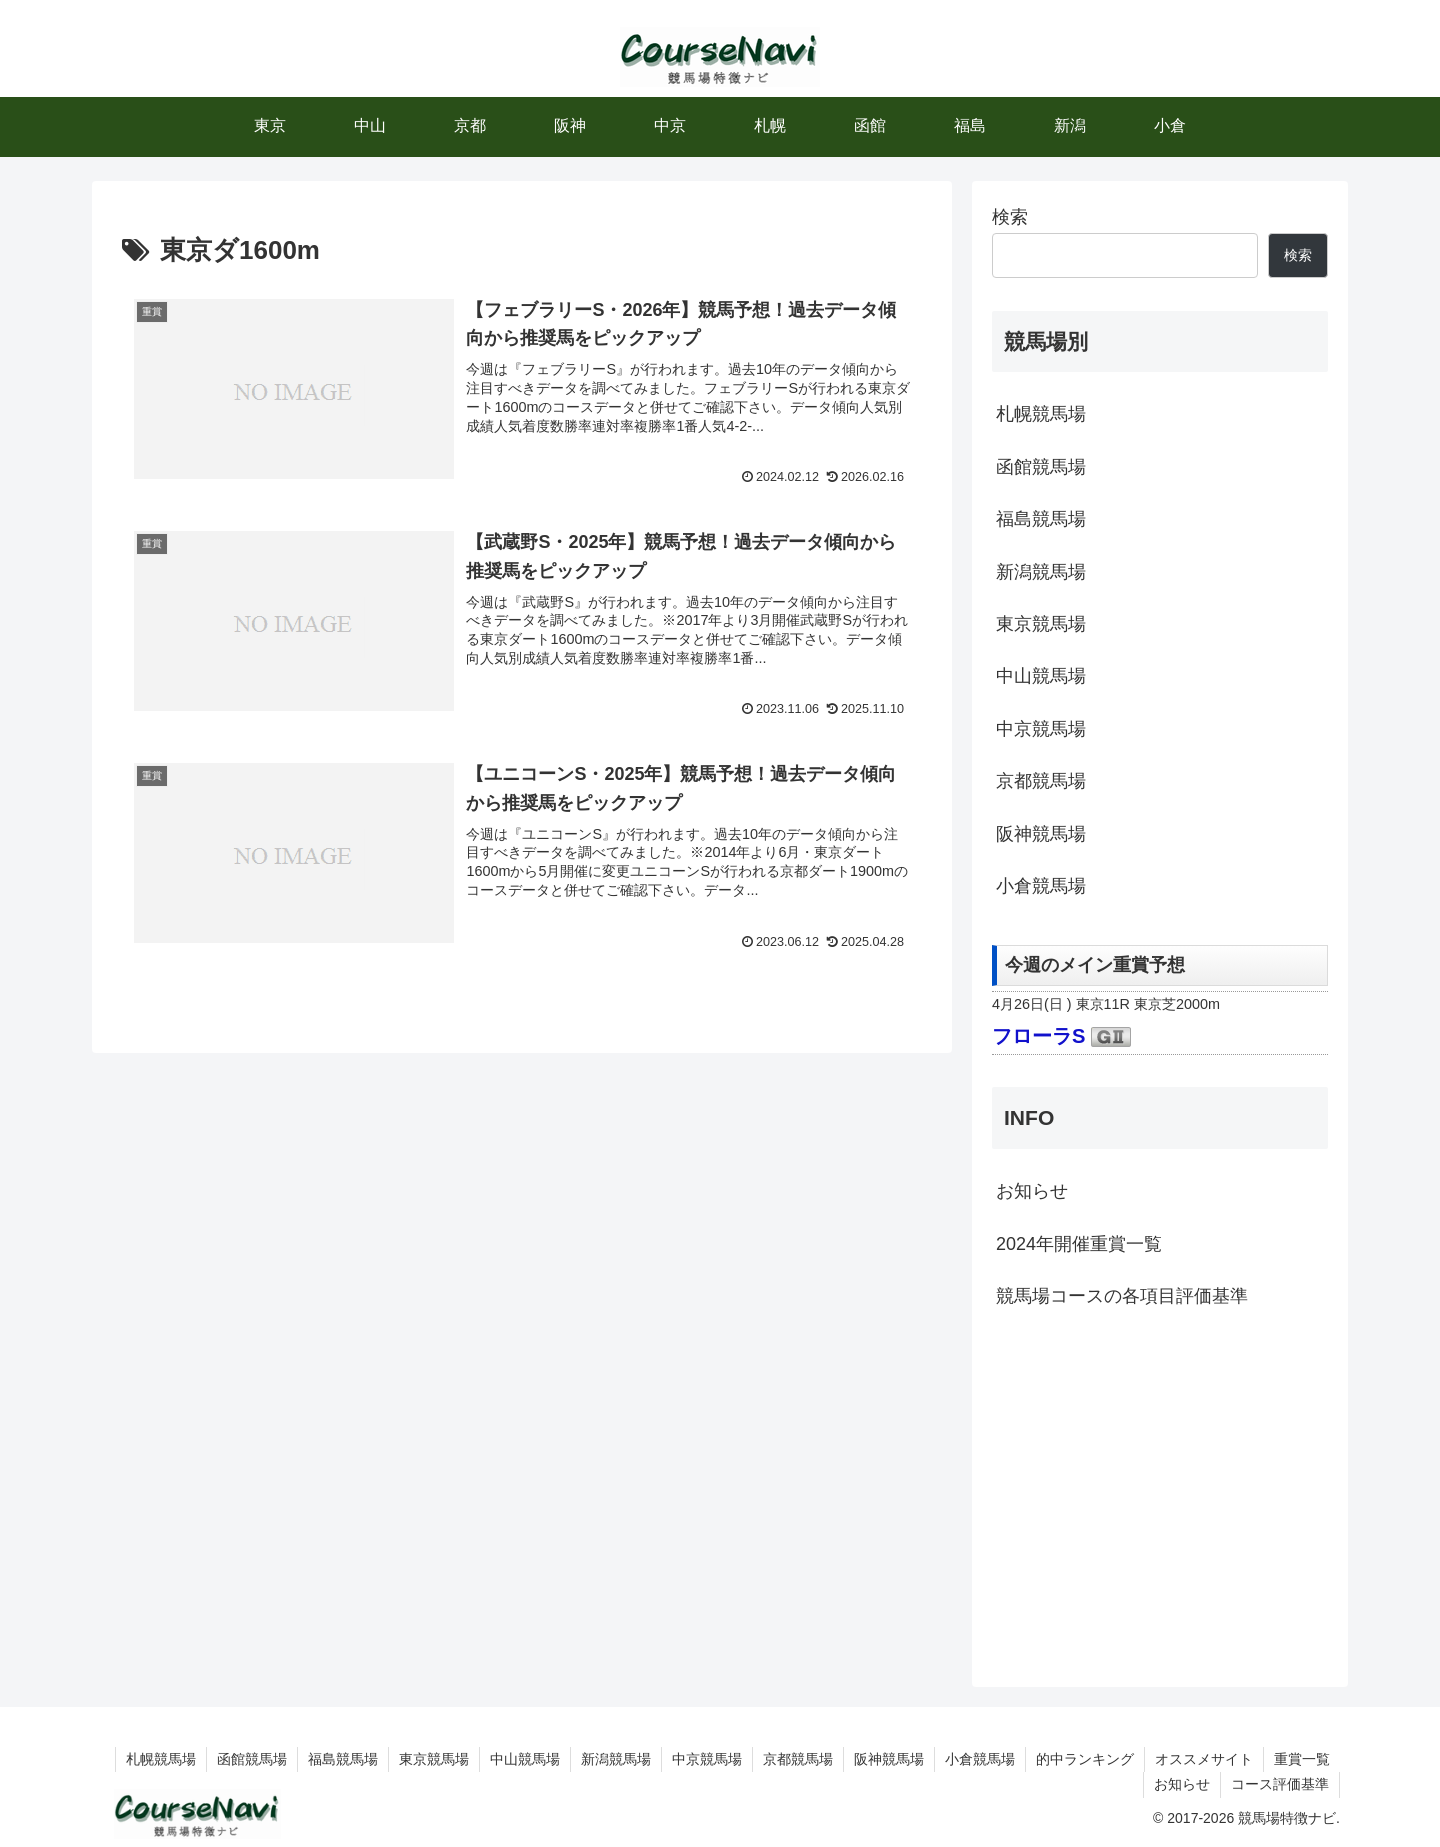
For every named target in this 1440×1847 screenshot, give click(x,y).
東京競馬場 (1041, 624)
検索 (1010, 217)
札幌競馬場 (1041, 414)
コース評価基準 (1280, 1784)
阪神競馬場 (1041, 834)
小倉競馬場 (1041, 886)
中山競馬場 (1041, 676)
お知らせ (1032, 1191)
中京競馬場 (1041, 729)
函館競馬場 (1041, 467)
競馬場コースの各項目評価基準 (1122, 1296)
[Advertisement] (1160, 1495)
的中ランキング (1085, 1759)
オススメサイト (1204, 1759)
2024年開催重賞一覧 (1079, 1244)
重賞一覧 (1302, 1759)
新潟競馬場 (1041, 572)
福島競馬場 (1041, 519)
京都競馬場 (1041, 781)
